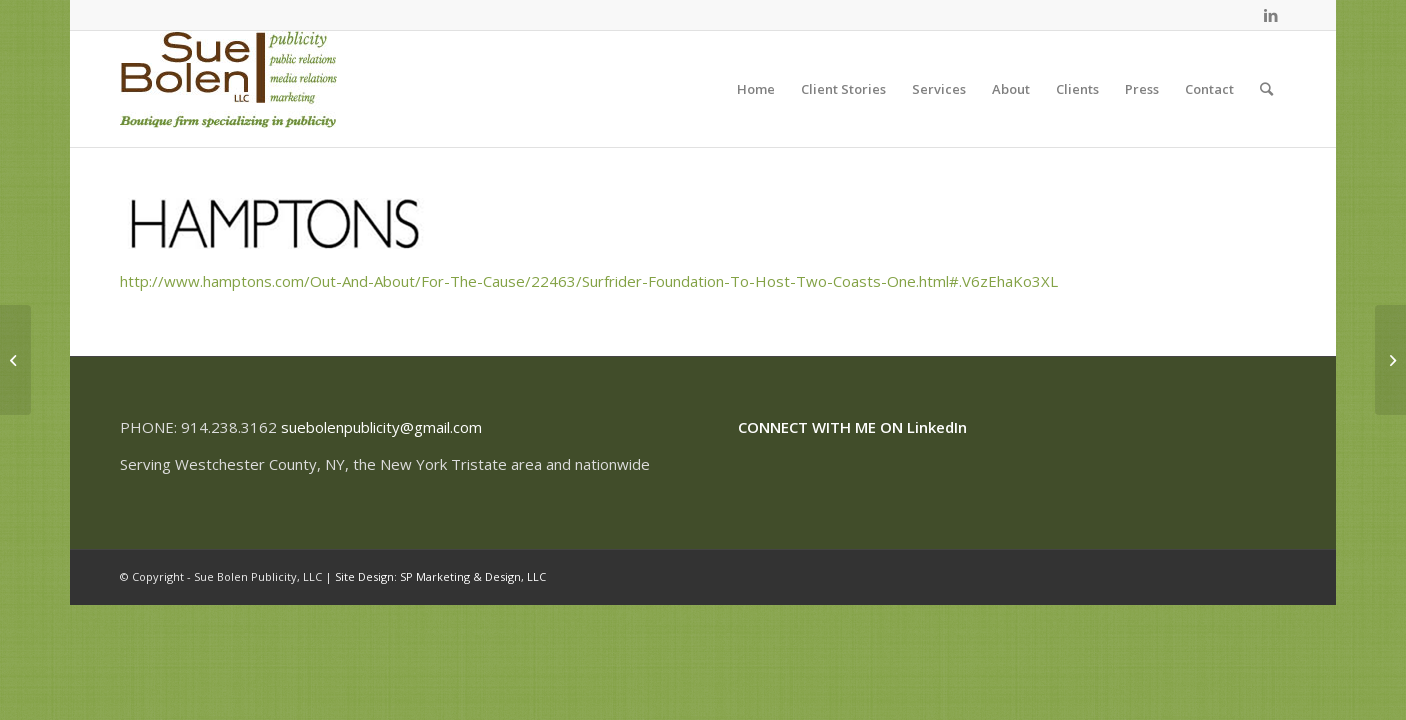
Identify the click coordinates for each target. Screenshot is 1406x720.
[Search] (1266, 89)
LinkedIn (937, 427)
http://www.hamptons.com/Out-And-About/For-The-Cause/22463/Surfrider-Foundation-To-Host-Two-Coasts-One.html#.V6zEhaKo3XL (589, 281)
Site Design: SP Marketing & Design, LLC (440, 576)
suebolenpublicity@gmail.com (381, 427)
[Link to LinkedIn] (1271, 15)
